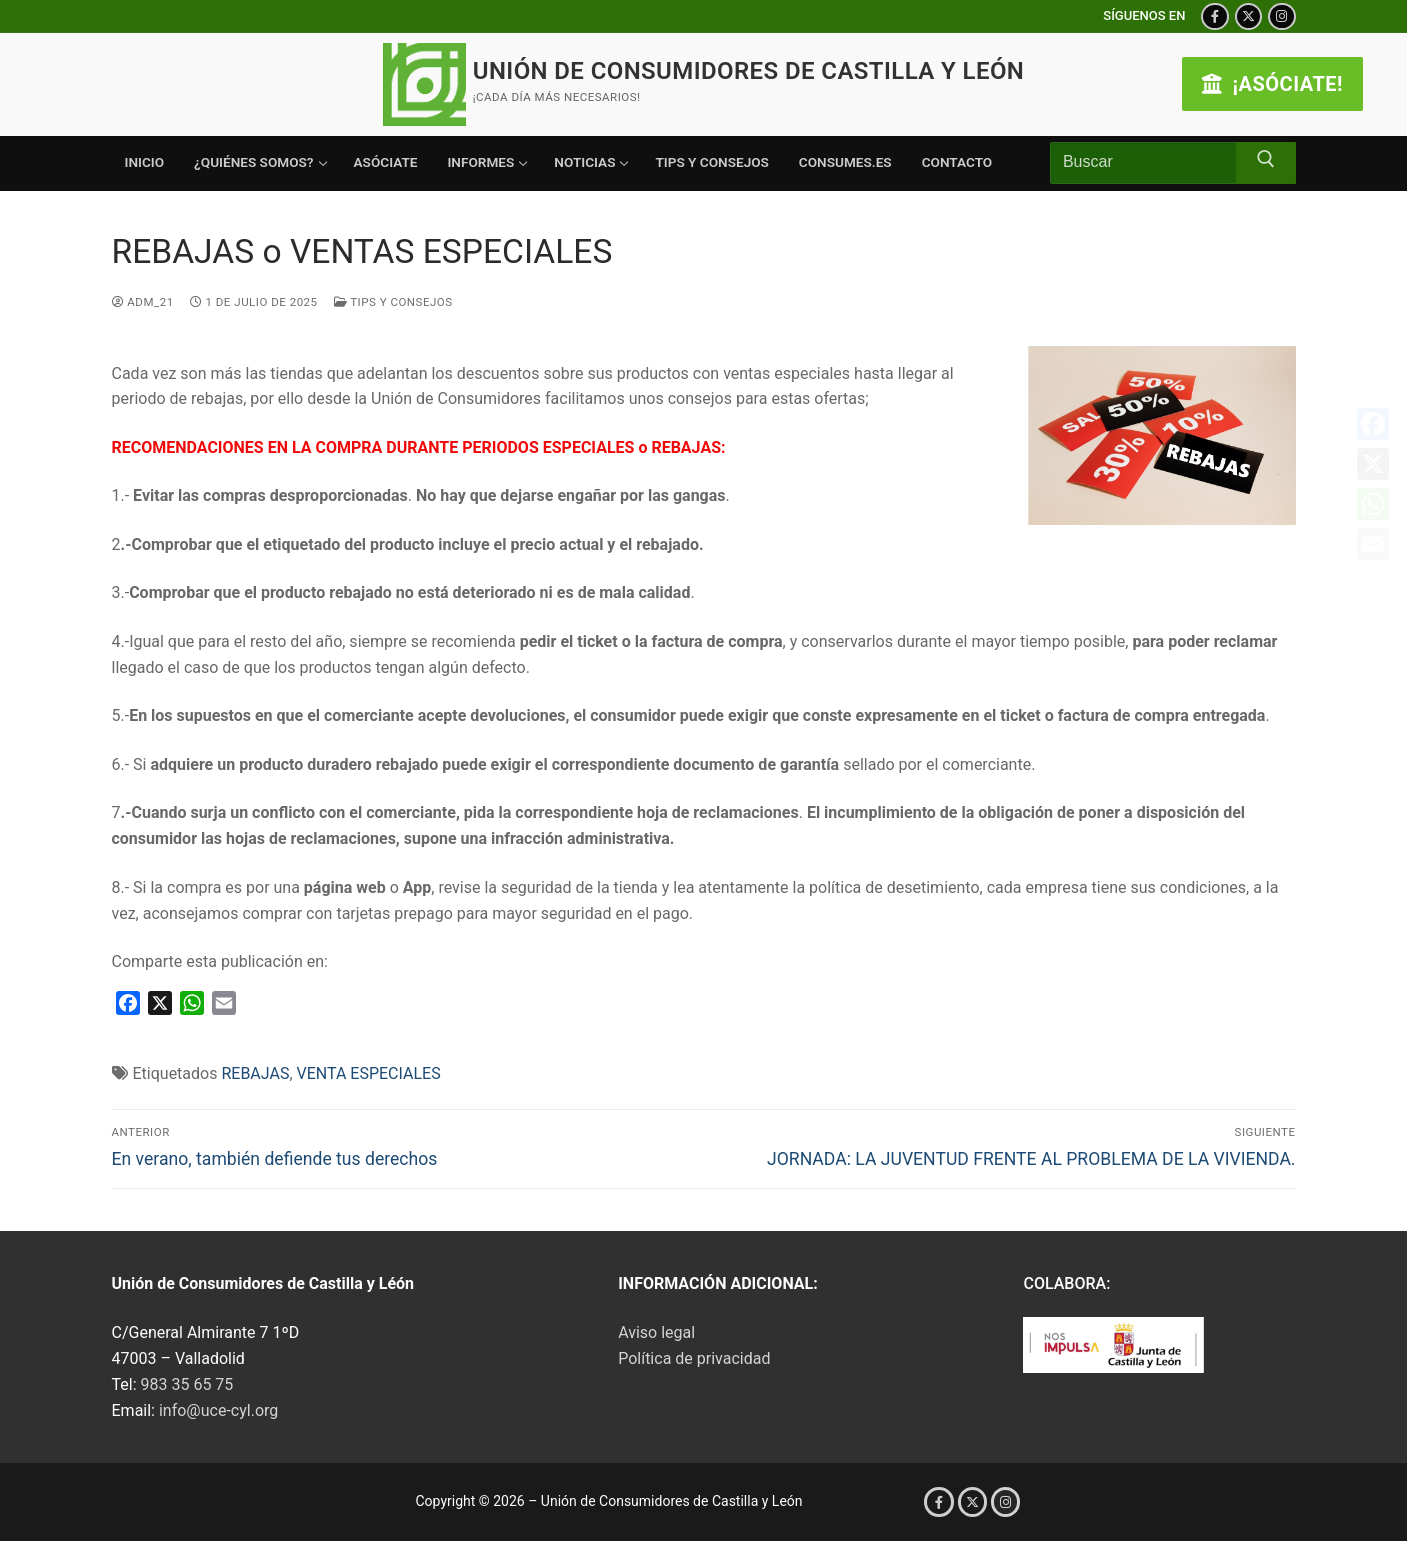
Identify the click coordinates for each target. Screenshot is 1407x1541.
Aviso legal (656, 1332)
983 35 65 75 (187, 1384)
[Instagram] (1281, 16)
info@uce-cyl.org (218, 1410)
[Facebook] (1214, 16)
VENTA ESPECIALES (369, 1073)
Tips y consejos (393, 302)
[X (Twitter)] (1248, 16)
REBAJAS (255, 1073)
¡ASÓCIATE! (1272, 84)
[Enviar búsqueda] (1266, 163)
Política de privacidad (694, 1358)
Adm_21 (143, 302)
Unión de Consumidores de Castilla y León (748, 71)
